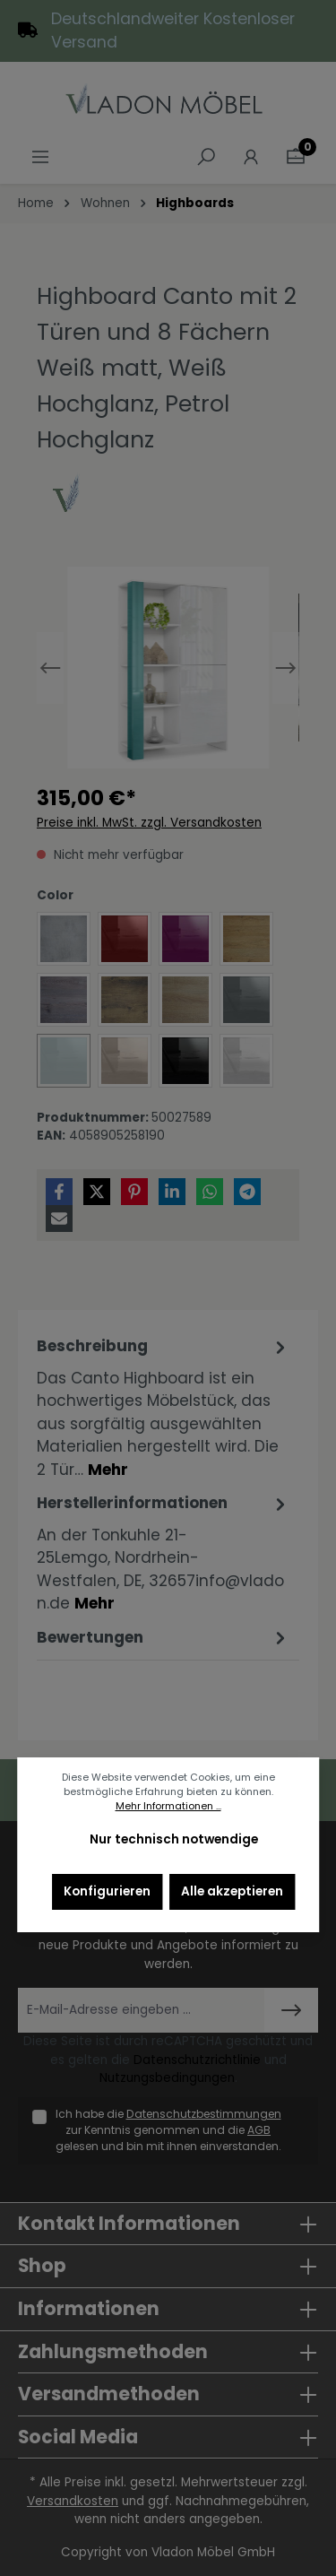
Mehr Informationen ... (168, 1806)
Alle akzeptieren (232, 1891)
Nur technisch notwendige (174, 1839)
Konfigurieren (107, 1891)
